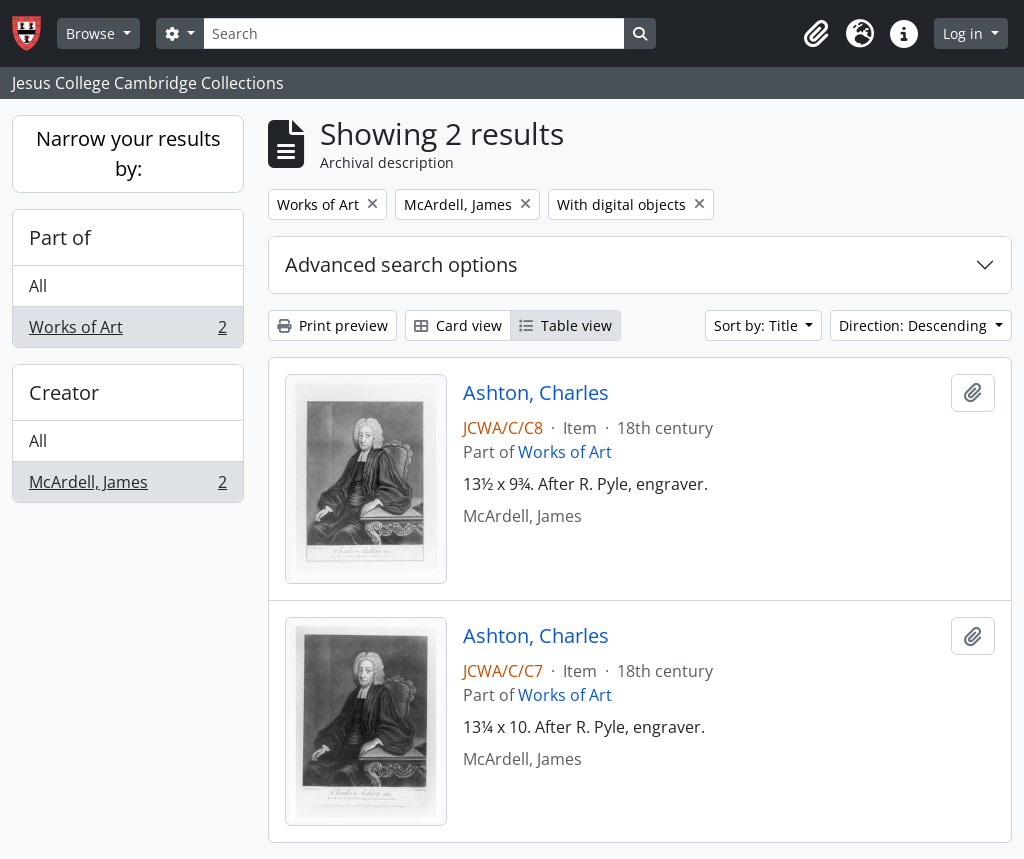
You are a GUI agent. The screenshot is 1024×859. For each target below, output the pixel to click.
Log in (965, 33)
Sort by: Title (758, 325)
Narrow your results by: (128, 153)
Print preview (332, 325)
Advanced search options (401, 264)
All (38, 286)
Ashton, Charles (536, 393)
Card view (458, 325)
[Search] (414, 33)
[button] (816, 34)
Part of (60, 237)
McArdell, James (127, 486)
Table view (565, 325)
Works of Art (127, 331)
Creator (64, 392)
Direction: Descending (915, 325)
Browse (92, 33)
